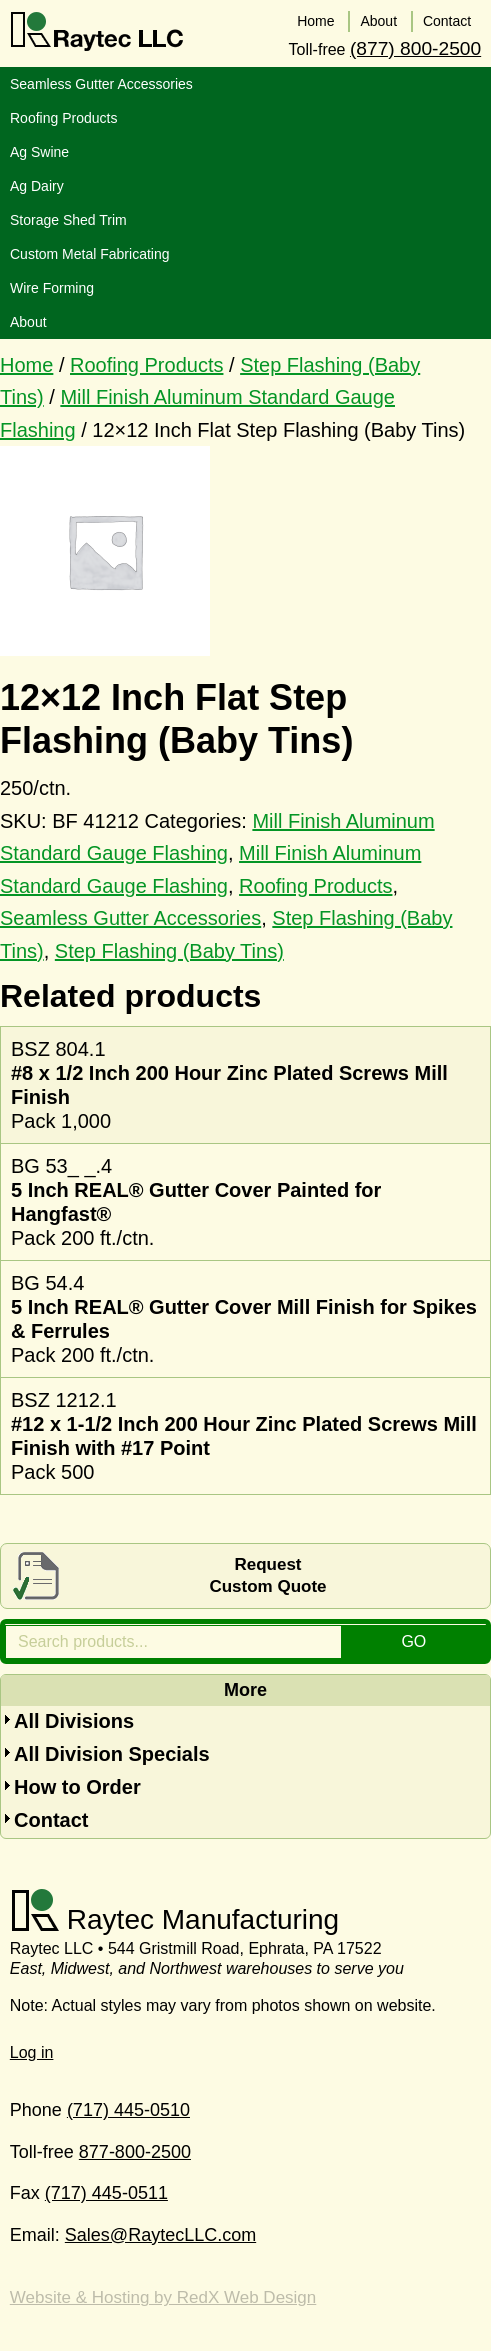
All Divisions (74, 1721)
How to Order (77, 1787)
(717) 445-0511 (106, 2193)
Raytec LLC (97, 32)
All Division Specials (112, 1754)
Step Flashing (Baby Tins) (169, 950)
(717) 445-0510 (128, 2109)
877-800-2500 (135, 2151)
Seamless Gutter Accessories (130, 918)
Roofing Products (146, 364)
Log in (32, 2051)
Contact (51, 1820)
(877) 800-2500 (415, 47)
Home (26, 364)
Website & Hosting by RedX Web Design (163, 2297)
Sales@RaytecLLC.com (160, 2234)
